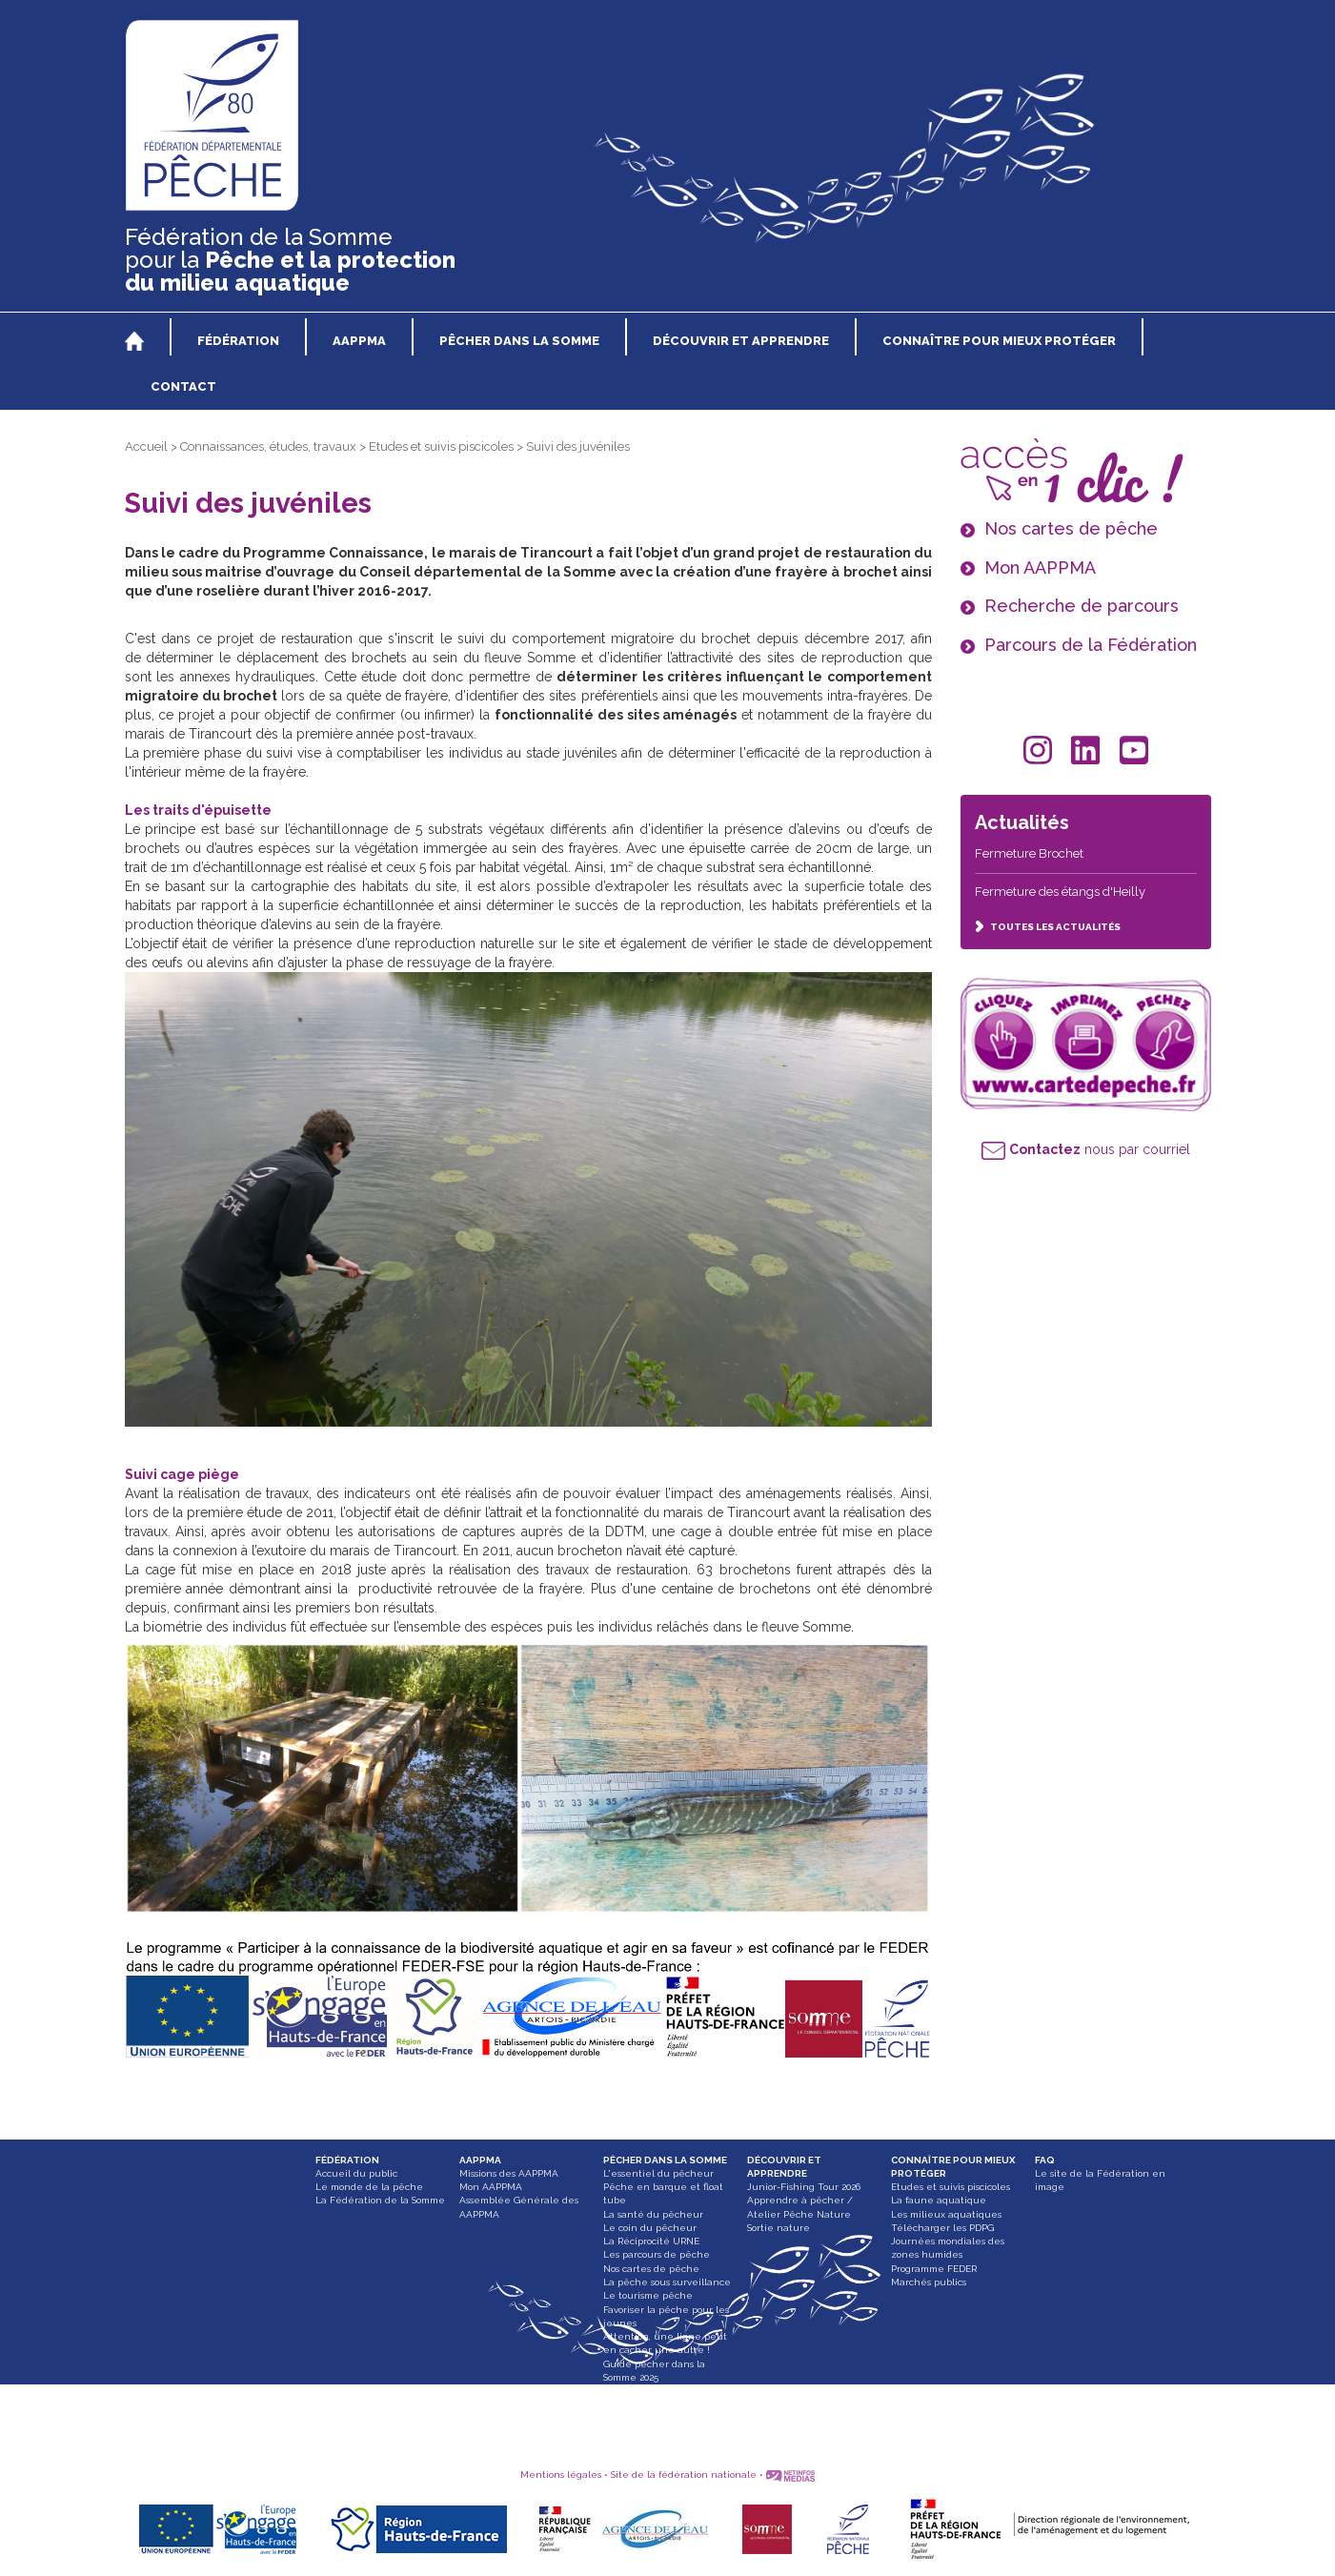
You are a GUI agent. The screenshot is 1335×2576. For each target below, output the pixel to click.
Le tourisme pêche (648, 2295)
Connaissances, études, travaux (268, 446)
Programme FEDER (934, 2268)
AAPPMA (480, 2160)
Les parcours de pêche (656, 2254)
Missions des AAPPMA (508, 2173)
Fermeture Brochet (1029, 853)
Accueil (146, 446)
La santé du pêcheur (653, 2214)
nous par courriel (1085, 1149)
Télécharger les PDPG (942, 2227)
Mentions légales (560, 2474)
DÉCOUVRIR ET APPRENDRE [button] (741, 341)
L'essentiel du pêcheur (658, 2173)
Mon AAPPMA (490, 2186)
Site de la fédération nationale (684, 2474)
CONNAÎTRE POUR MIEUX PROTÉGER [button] (999, 341)
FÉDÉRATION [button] (238, 341)
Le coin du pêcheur (650, 2227)
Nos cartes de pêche (651, 2268)
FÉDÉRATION (347, 2160)
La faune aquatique (938, 2200)
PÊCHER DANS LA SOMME (665, 2160)
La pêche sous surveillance (667, 2282)
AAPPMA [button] (359, 341)
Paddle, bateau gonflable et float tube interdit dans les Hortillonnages (669, 2404)
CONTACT (183, 386)
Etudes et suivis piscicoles (441, 446)
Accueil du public (356, 2173)
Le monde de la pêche (369, 2186)
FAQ (1045, 2160)
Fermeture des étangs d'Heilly (1060, 891)
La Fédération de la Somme (380, 2200)
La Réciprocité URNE (651, 2241)
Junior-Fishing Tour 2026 (803, 2186)
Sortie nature (778, 2227)
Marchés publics (928, 2282)
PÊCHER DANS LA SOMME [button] (519, 341)
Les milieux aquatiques (946, 2214)
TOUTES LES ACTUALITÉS (1048, 927)
